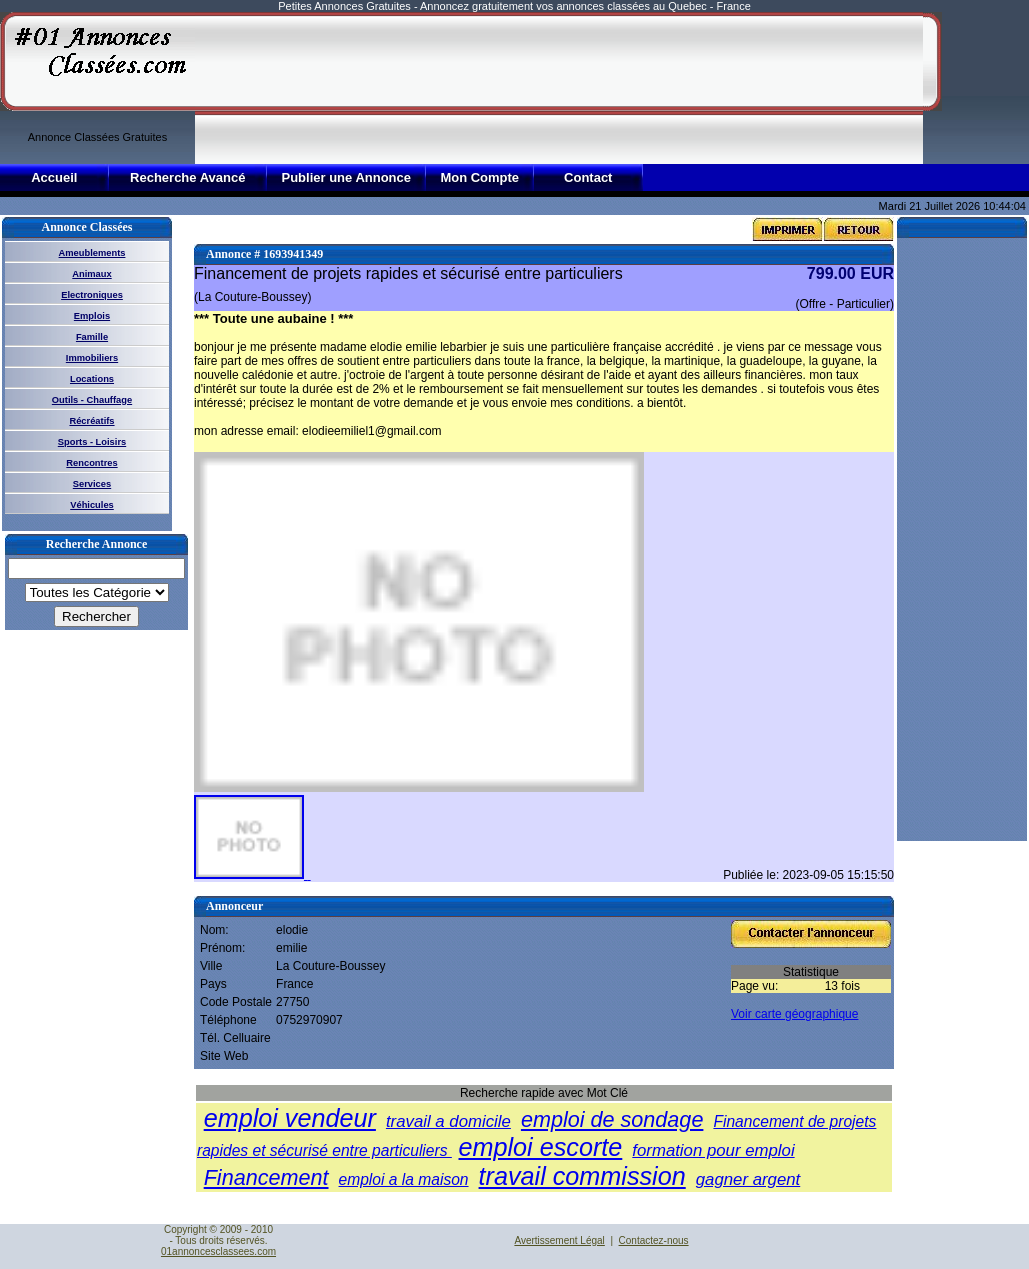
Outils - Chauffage (92, 400)
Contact (588, 177)
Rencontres (91, 463)
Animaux (91, 274)
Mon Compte (479, 177)
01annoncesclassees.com (218, 1251)
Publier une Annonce (346, 177)
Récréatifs (91, 421)
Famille (92, 337)
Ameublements (92, 253)
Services (92, 484)
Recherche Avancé (187, 177)
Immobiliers (92, 358)
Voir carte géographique (794, 1014)
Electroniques (92, 295)
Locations (92, 379)
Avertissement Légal (559, 1240)
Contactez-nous (654, 1240)
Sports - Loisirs (92, 442)
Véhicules (92, 505)
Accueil (54, 177)
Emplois (92, 316)
